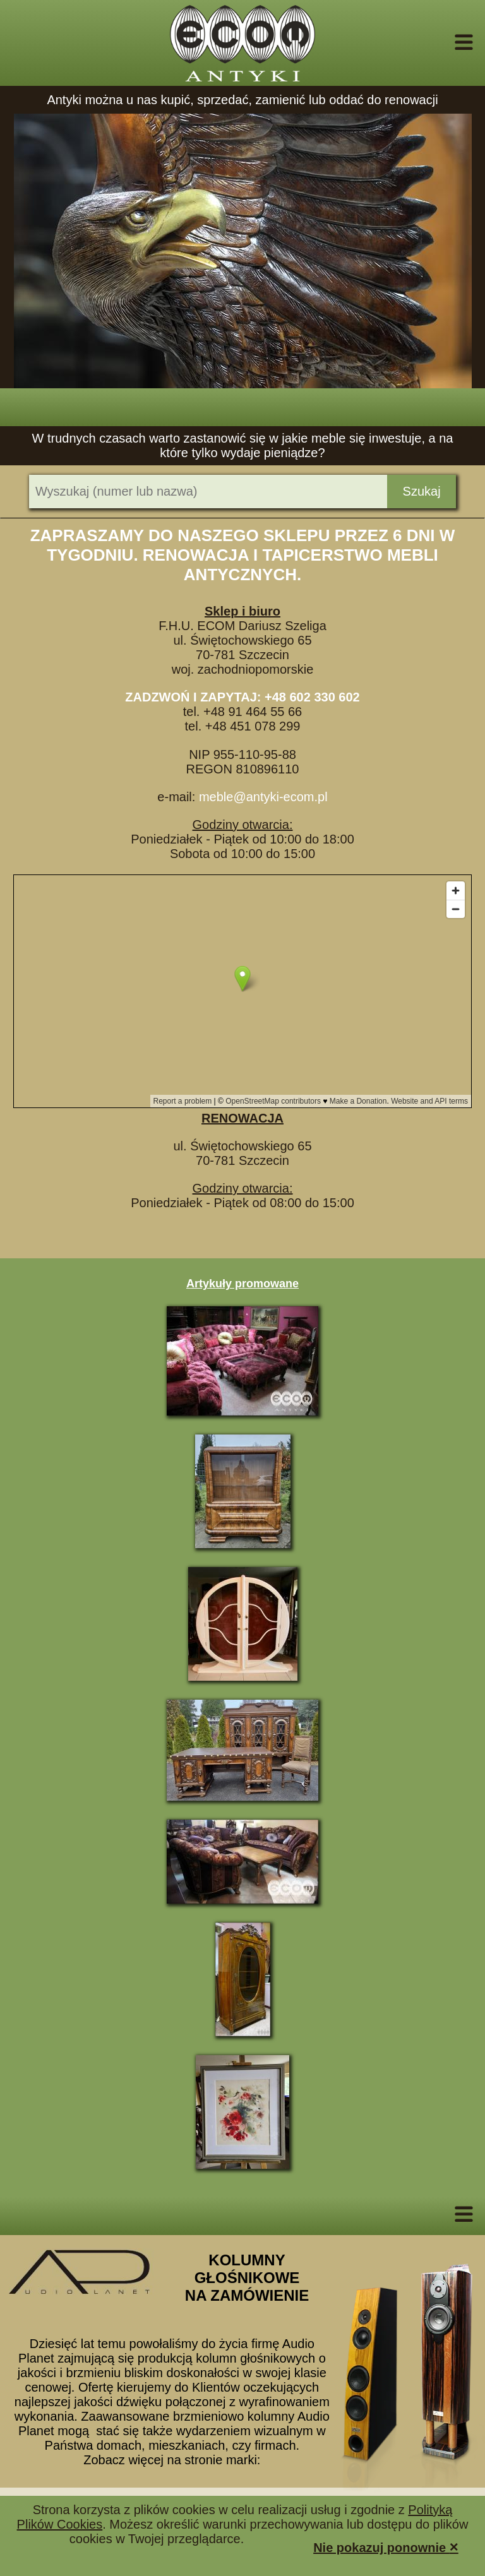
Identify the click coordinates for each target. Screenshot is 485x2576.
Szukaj (422, 491)
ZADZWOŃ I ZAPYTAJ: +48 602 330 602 (242, 697)
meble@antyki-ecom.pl (263, 797)
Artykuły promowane (242, 1283)
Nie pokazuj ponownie (385, 2546)
